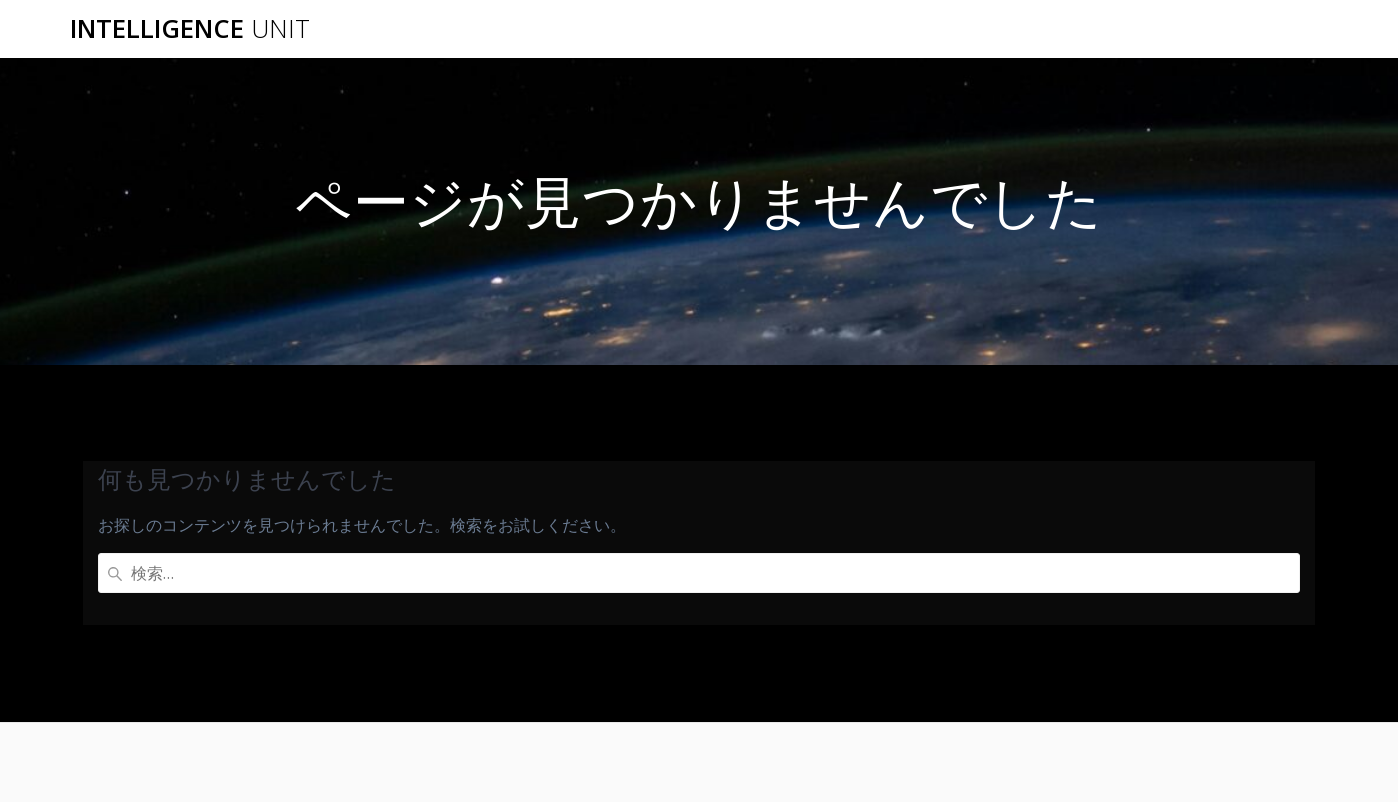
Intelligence (190, 29)
